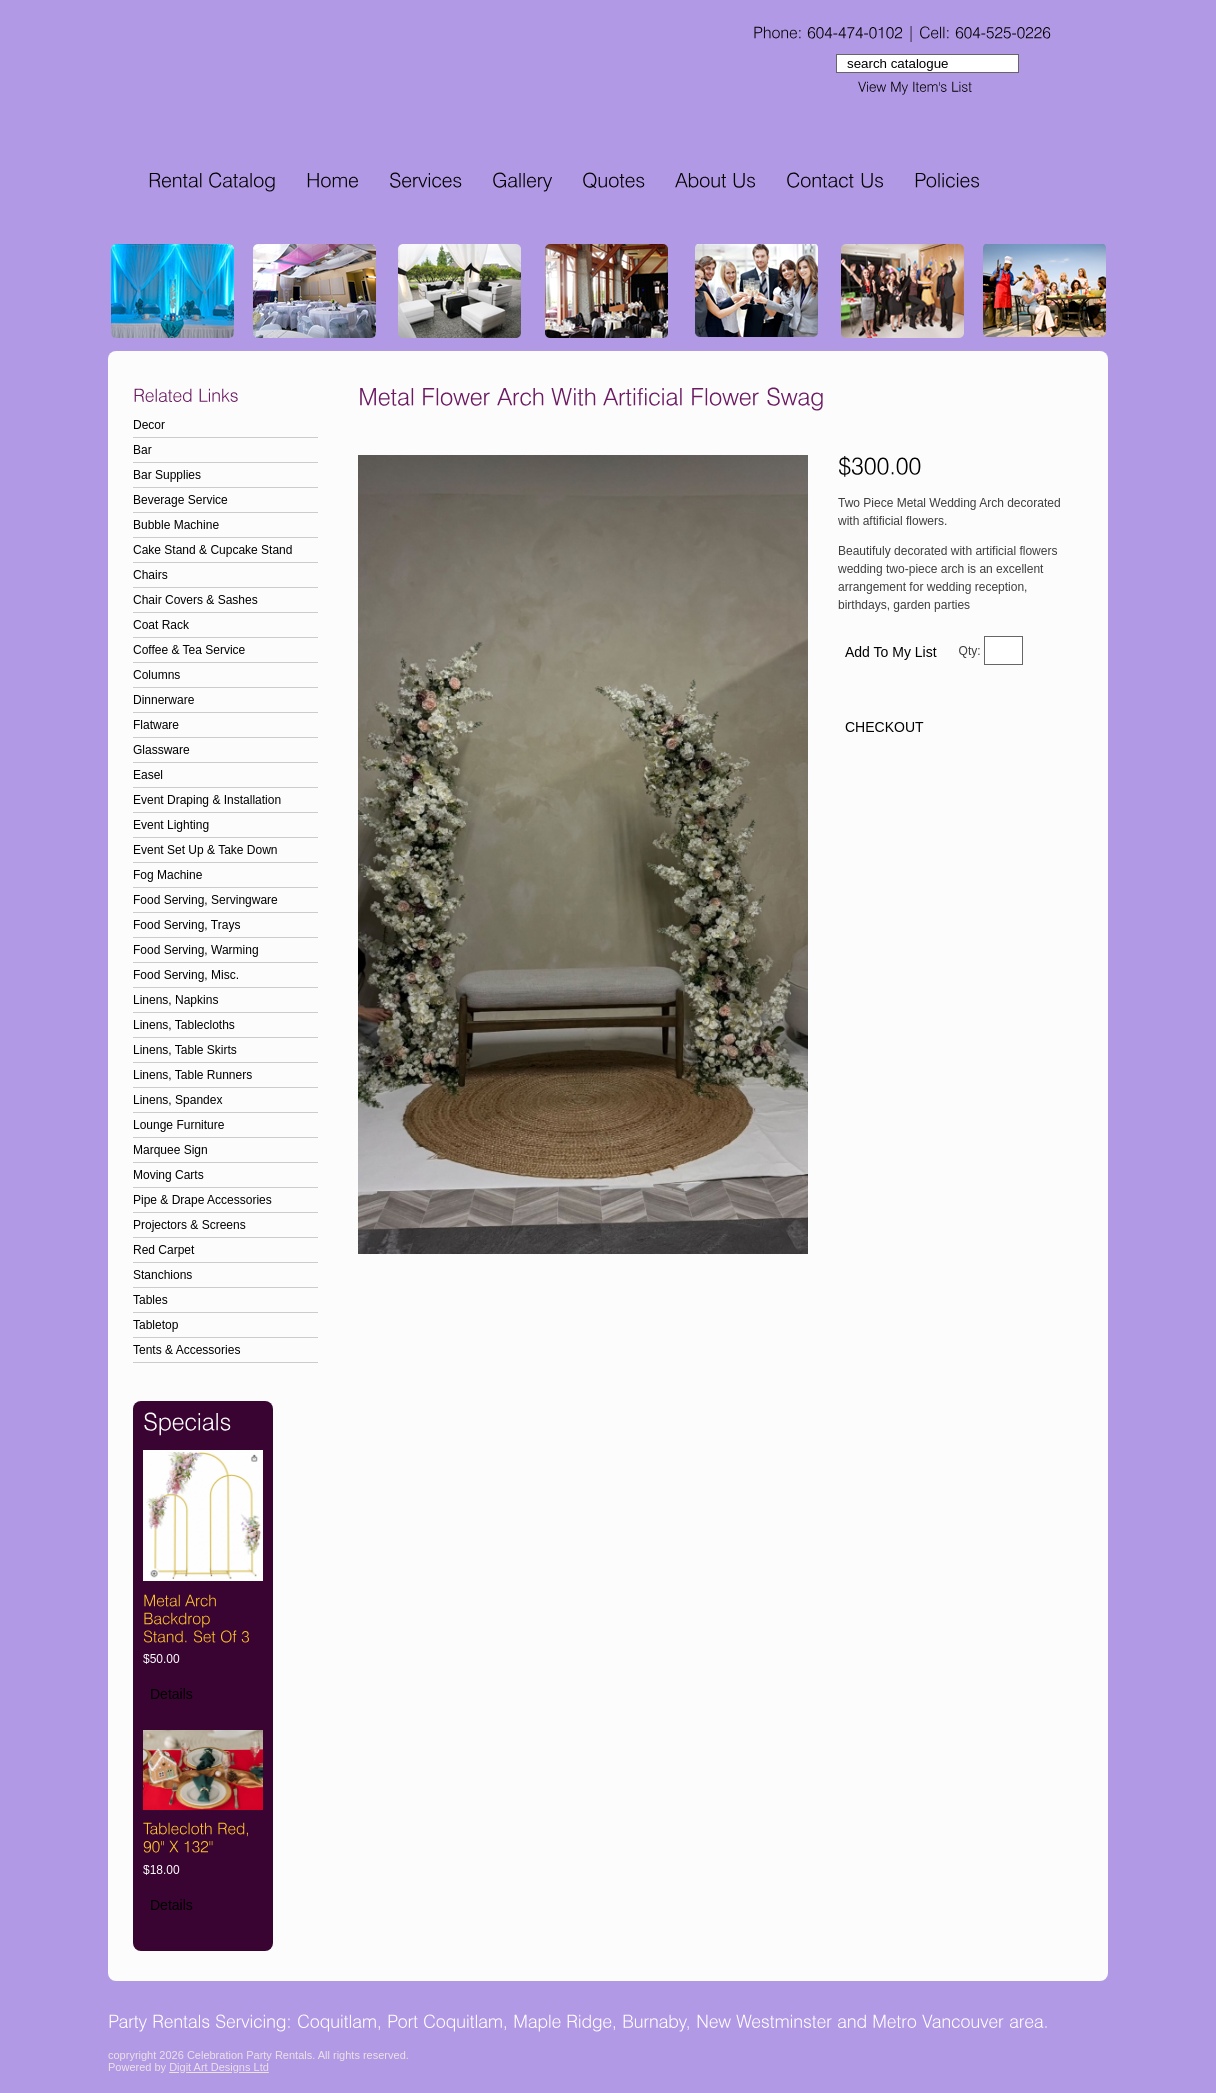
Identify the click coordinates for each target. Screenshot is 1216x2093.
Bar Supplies (167, 475)
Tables (150, 1300)
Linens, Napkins (175, 1000)
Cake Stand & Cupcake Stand (212, 550)
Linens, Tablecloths (184, 1025)
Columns (156, 675)
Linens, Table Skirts (185, 1050)
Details (171, 1694)
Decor (149, 425)
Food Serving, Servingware (205, 900)
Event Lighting (171, 825)
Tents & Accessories (186, 1350)
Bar (142, 450)
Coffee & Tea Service (189, 650)
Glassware (161, 750)
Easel (148, 775)
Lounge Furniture (178, 1125)
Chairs (150, 575)
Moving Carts (168, 1175)
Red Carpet (163, 1250)
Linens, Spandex (177, 1100)
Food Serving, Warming (196, 950)
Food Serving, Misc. (186, 975)
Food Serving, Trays (186, 925)
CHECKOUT (884, 727)
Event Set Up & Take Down (205, 850)
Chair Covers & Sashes (195, 600)
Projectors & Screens (189, 1225)
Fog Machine (167, 875)
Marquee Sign (170, 1150)
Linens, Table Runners (192, 1075)
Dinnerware (163, 700)
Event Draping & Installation (207, 800)
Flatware (156, 725)
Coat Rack (161, 625)
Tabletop (155, 1325)
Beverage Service (180, 500)
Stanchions (162, 1275)
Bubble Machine (176, 525)
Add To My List (891, 652)
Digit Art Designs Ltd (219, 2067)
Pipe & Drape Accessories (202, 1200)
